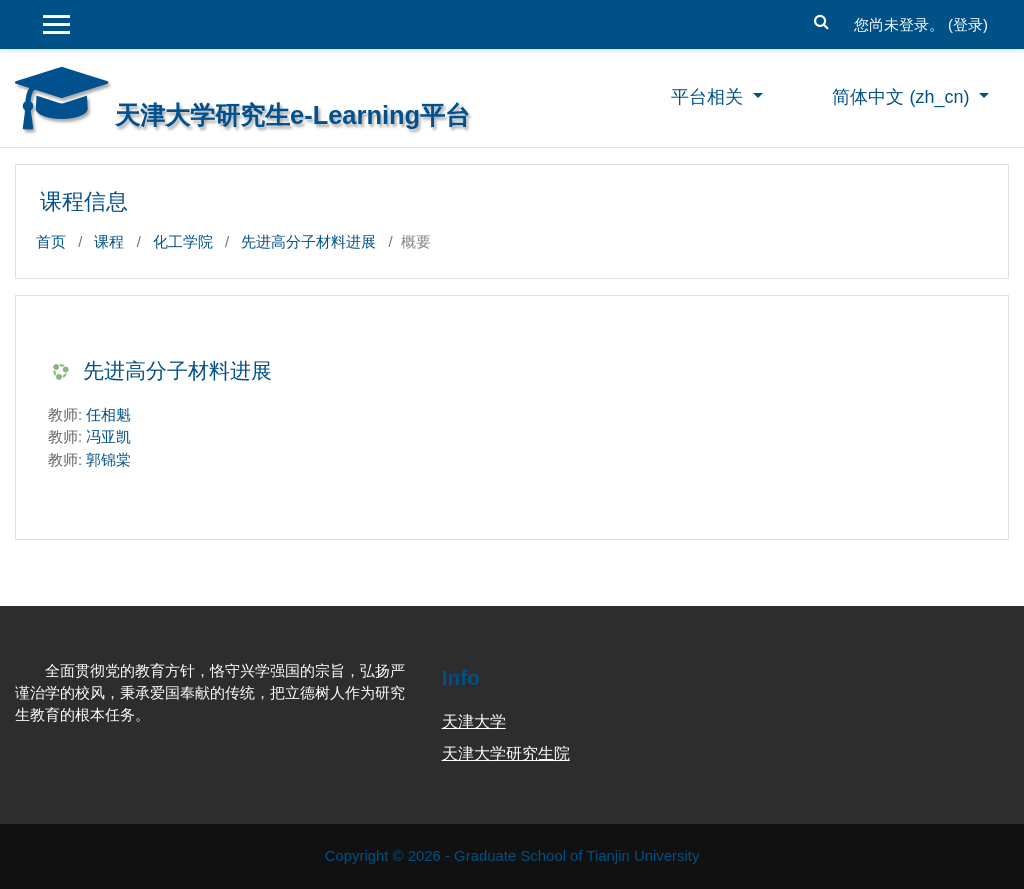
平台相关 (709, 97)
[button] (822, 19)
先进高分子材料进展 (308, 241)
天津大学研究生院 (506, 753)
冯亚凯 (108, 436)
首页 (51, 241)
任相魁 (108, 414)
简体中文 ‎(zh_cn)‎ (903, 97)
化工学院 (183, 241)
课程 (109, 241)
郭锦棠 (108, 459)
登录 (968, 24)
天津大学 (474, 721)
